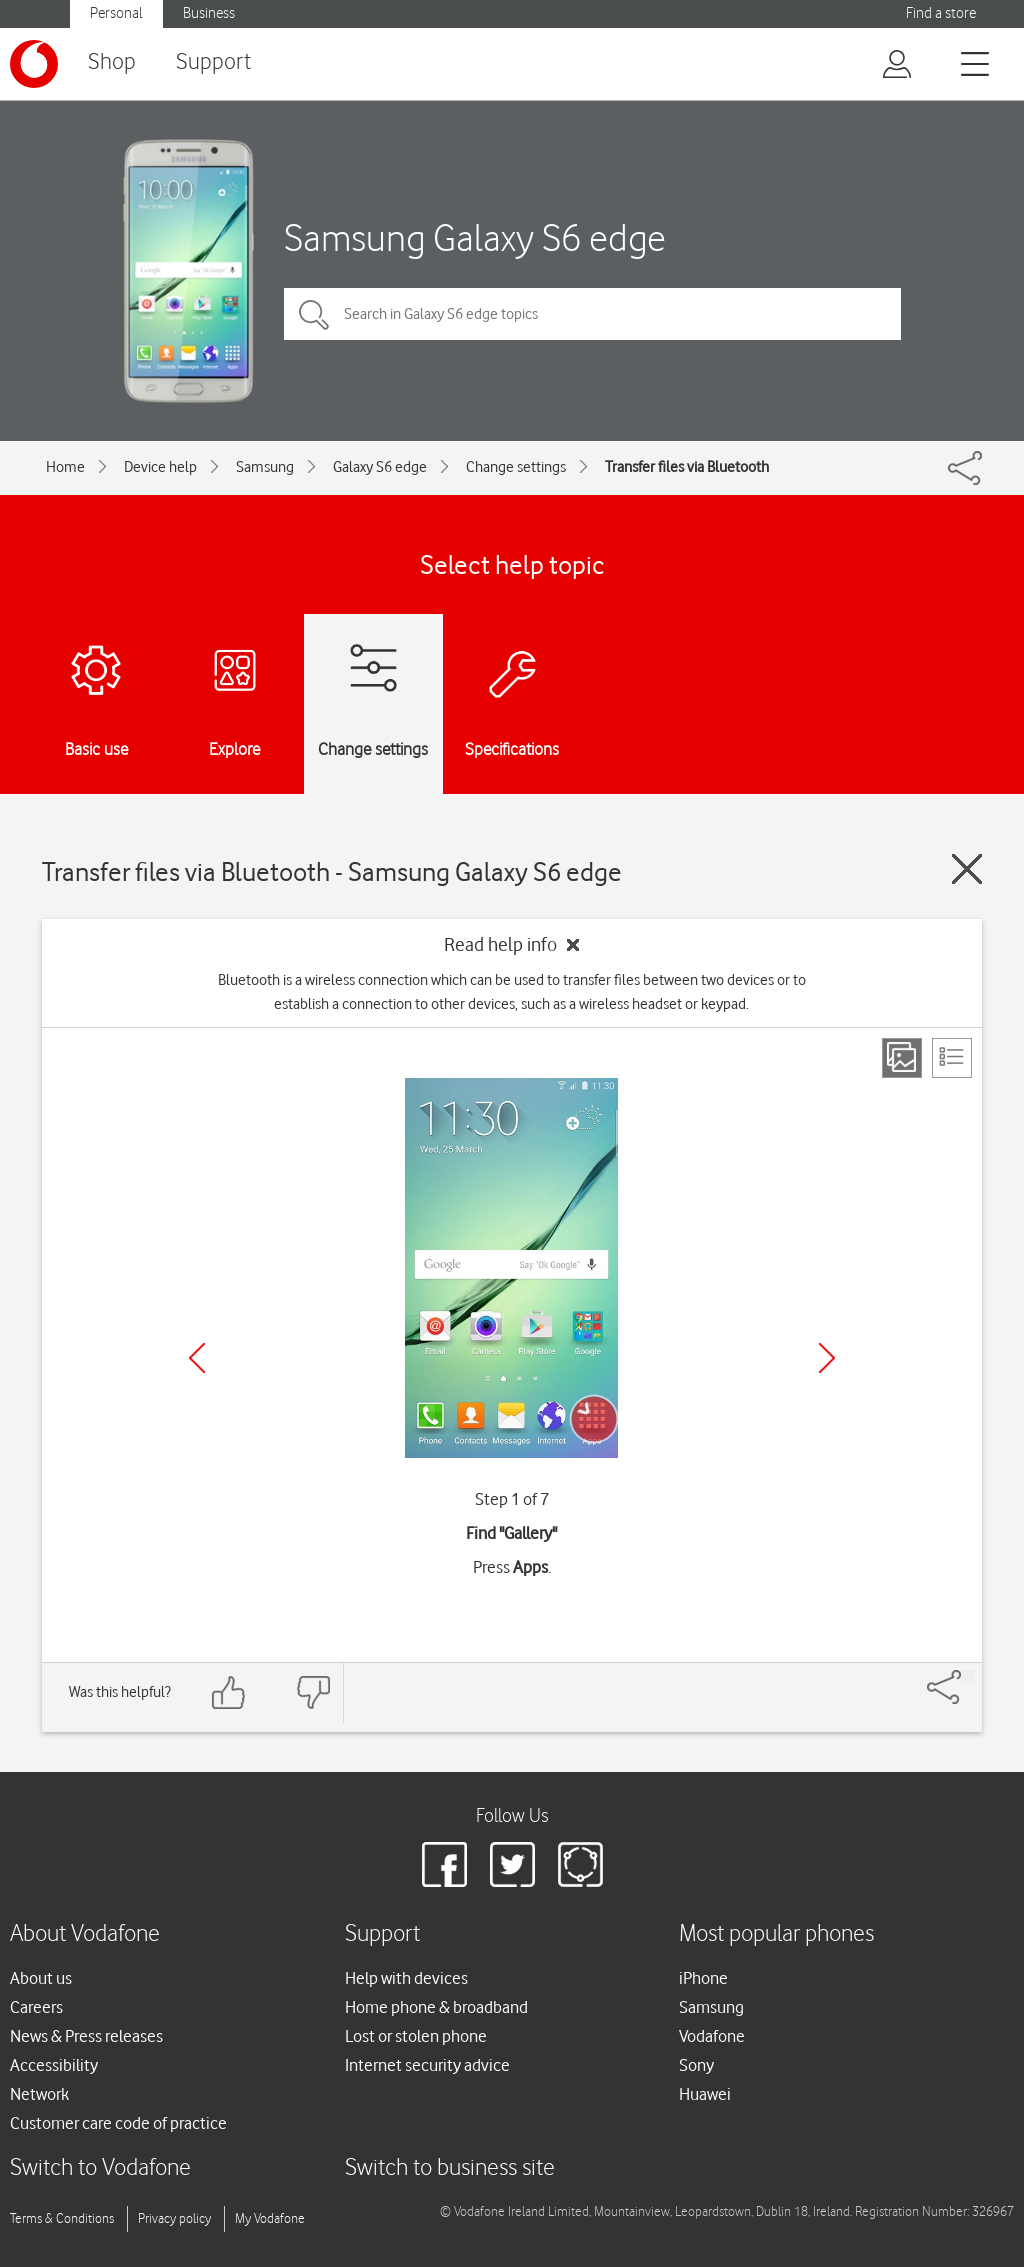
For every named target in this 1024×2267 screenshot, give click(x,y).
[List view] (952, 1058)
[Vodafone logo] (34, 64)
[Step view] (902, 1058)
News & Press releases (86, 2036)
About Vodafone (85, 1934)
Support (213, 62)
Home (65, 467)
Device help (160, 467)
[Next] (827, 1358)
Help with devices (406, 1978)
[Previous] (197, 1358)
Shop (112, 62)
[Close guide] (967, 869)
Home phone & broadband (436, 2007)
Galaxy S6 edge (380, 467)
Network (39, 2094)
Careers (36, 2007)
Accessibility (54, 2065)
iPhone (703, 1978)
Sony (696, 2065)
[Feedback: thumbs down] (313, 1692)
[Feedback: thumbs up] (229, 1692)
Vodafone (712, 2036)
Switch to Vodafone (100, 2168)
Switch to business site (450, 2168)
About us (41, 1978)
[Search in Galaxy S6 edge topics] (592, 314)
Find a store (941, 13)
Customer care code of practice (118, 2123)
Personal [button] (116, 13)
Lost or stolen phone (416, 2036)
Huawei (705, 2094)
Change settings (516, 467)
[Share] (968, 1677)
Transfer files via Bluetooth (687, 467)
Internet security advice (427, 2065)
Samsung (265, 467)
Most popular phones (776, 1934)
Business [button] (209, 13)
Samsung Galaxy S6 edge (475, 237)
